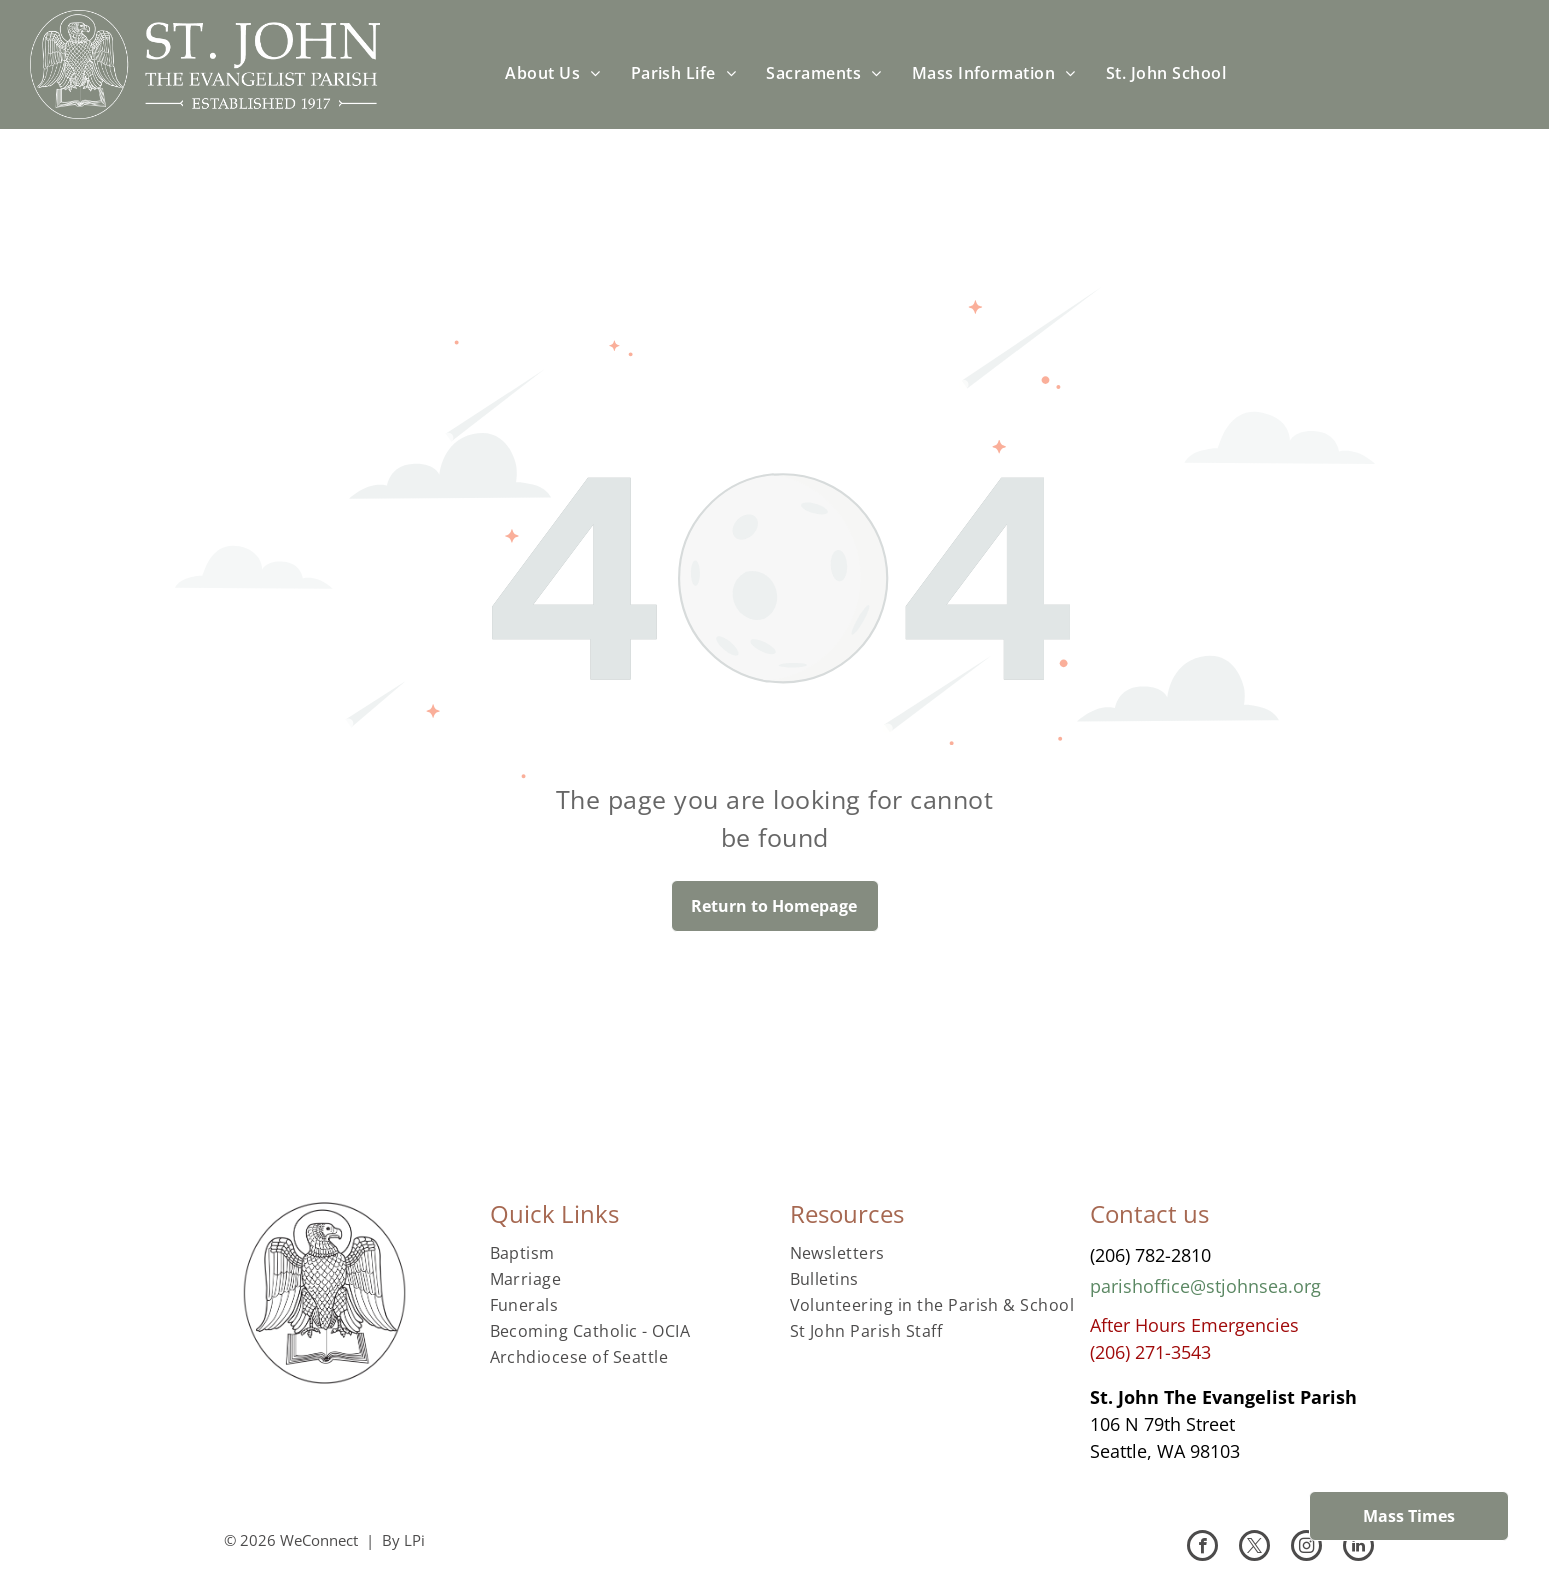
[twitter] (1254, 1548)
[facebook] (1202, 1548)
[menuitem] (552, 73)
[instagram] (1306, 1548)
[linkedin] (1358, 1548)
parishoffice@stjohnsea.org (1205, 1286)
